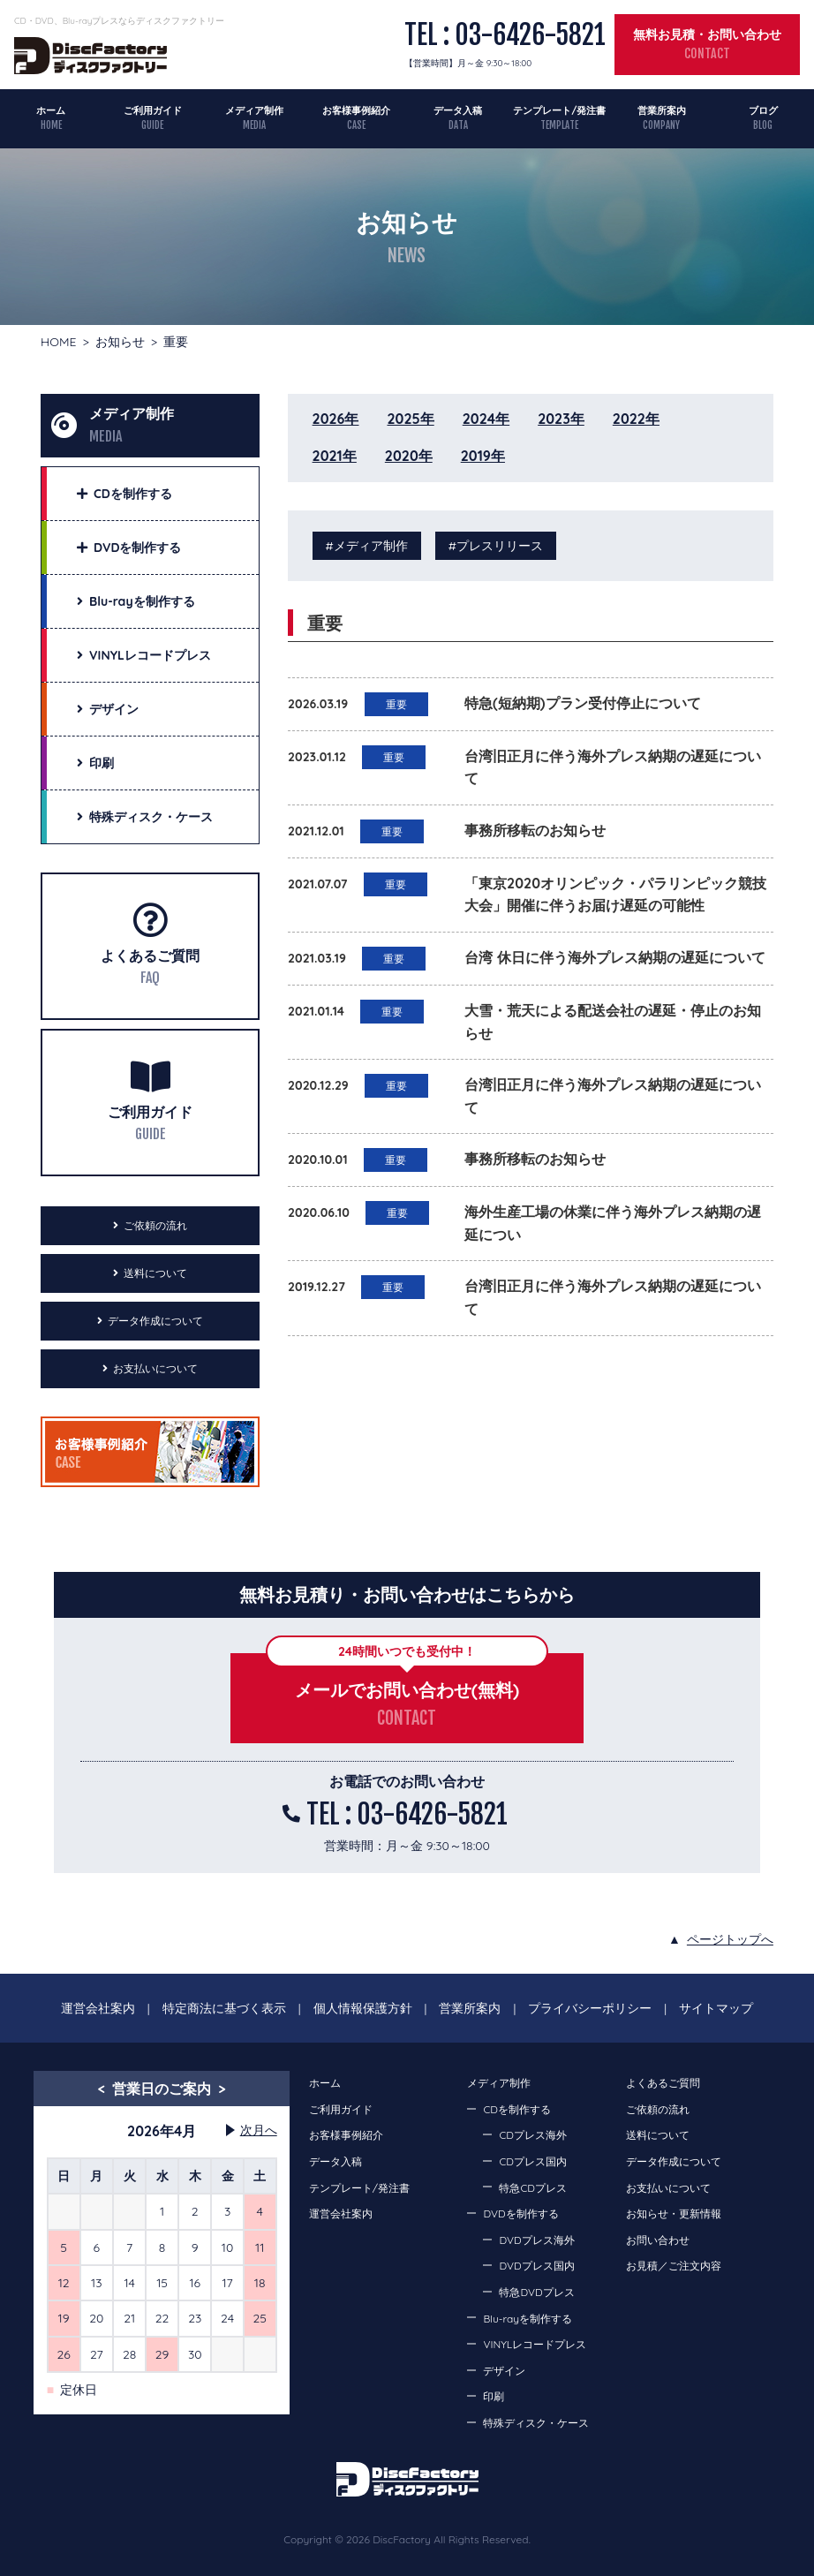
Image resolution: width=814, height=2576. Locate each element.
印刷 (493, 2396)
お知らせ (120, 342)
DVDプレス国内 (536, 2265)
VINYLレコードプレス (534, 2344)
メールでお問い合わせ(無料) (407, 1690)
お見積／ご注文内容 (673, 2265)
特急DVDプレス (536, 2292)
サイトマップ (716, 2008)
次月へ (258, 2130)
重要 (396, 704)
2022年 (636, 418)
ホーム (50, 110)
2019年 (483, 456)
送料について (155, 1273)
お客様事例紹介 (356, 110)
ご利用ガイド (153, 110)
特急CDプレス (532, 2188)
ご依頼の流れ (155, 1225)
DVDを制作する (520, 2213)
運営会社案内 (98, 2008)
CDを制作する (516, 2109)
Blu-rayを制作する (527, 2318)
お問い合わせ (658, 2240)
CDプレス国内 (532, 2161)
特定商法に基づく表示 (224, 2008)
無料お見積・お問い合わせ (707, 34)
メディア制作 (254, 110)
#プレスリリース (495, 546)
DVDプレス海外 (536, 2240)
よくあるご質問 (150, 955)
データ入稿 (457, 110)
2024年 (486, 418)
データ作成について (155, 1320)
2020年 (409, 456)
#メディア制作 (367, 546)
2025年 (410, 418)
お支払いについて (155, 1368)
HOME (58, 342)
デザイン (504, 2370)
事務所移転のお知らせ (535, 830)
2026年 (336, 418)
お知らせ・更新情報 (673, 2213)
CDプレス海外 (532, 2135)
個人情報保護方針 (362, 2008)
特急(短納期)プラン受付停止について (582, 703)
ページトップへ (730, 1939)
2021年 (335, 456)
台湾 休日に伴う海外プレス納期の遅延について (614, 957)
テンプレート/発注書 (559, 110)
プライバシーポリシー (590, 2008)
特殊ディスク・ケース (536, 2422)
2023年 (561, 418)
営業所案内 (661, 110)
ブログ (763, 110)
